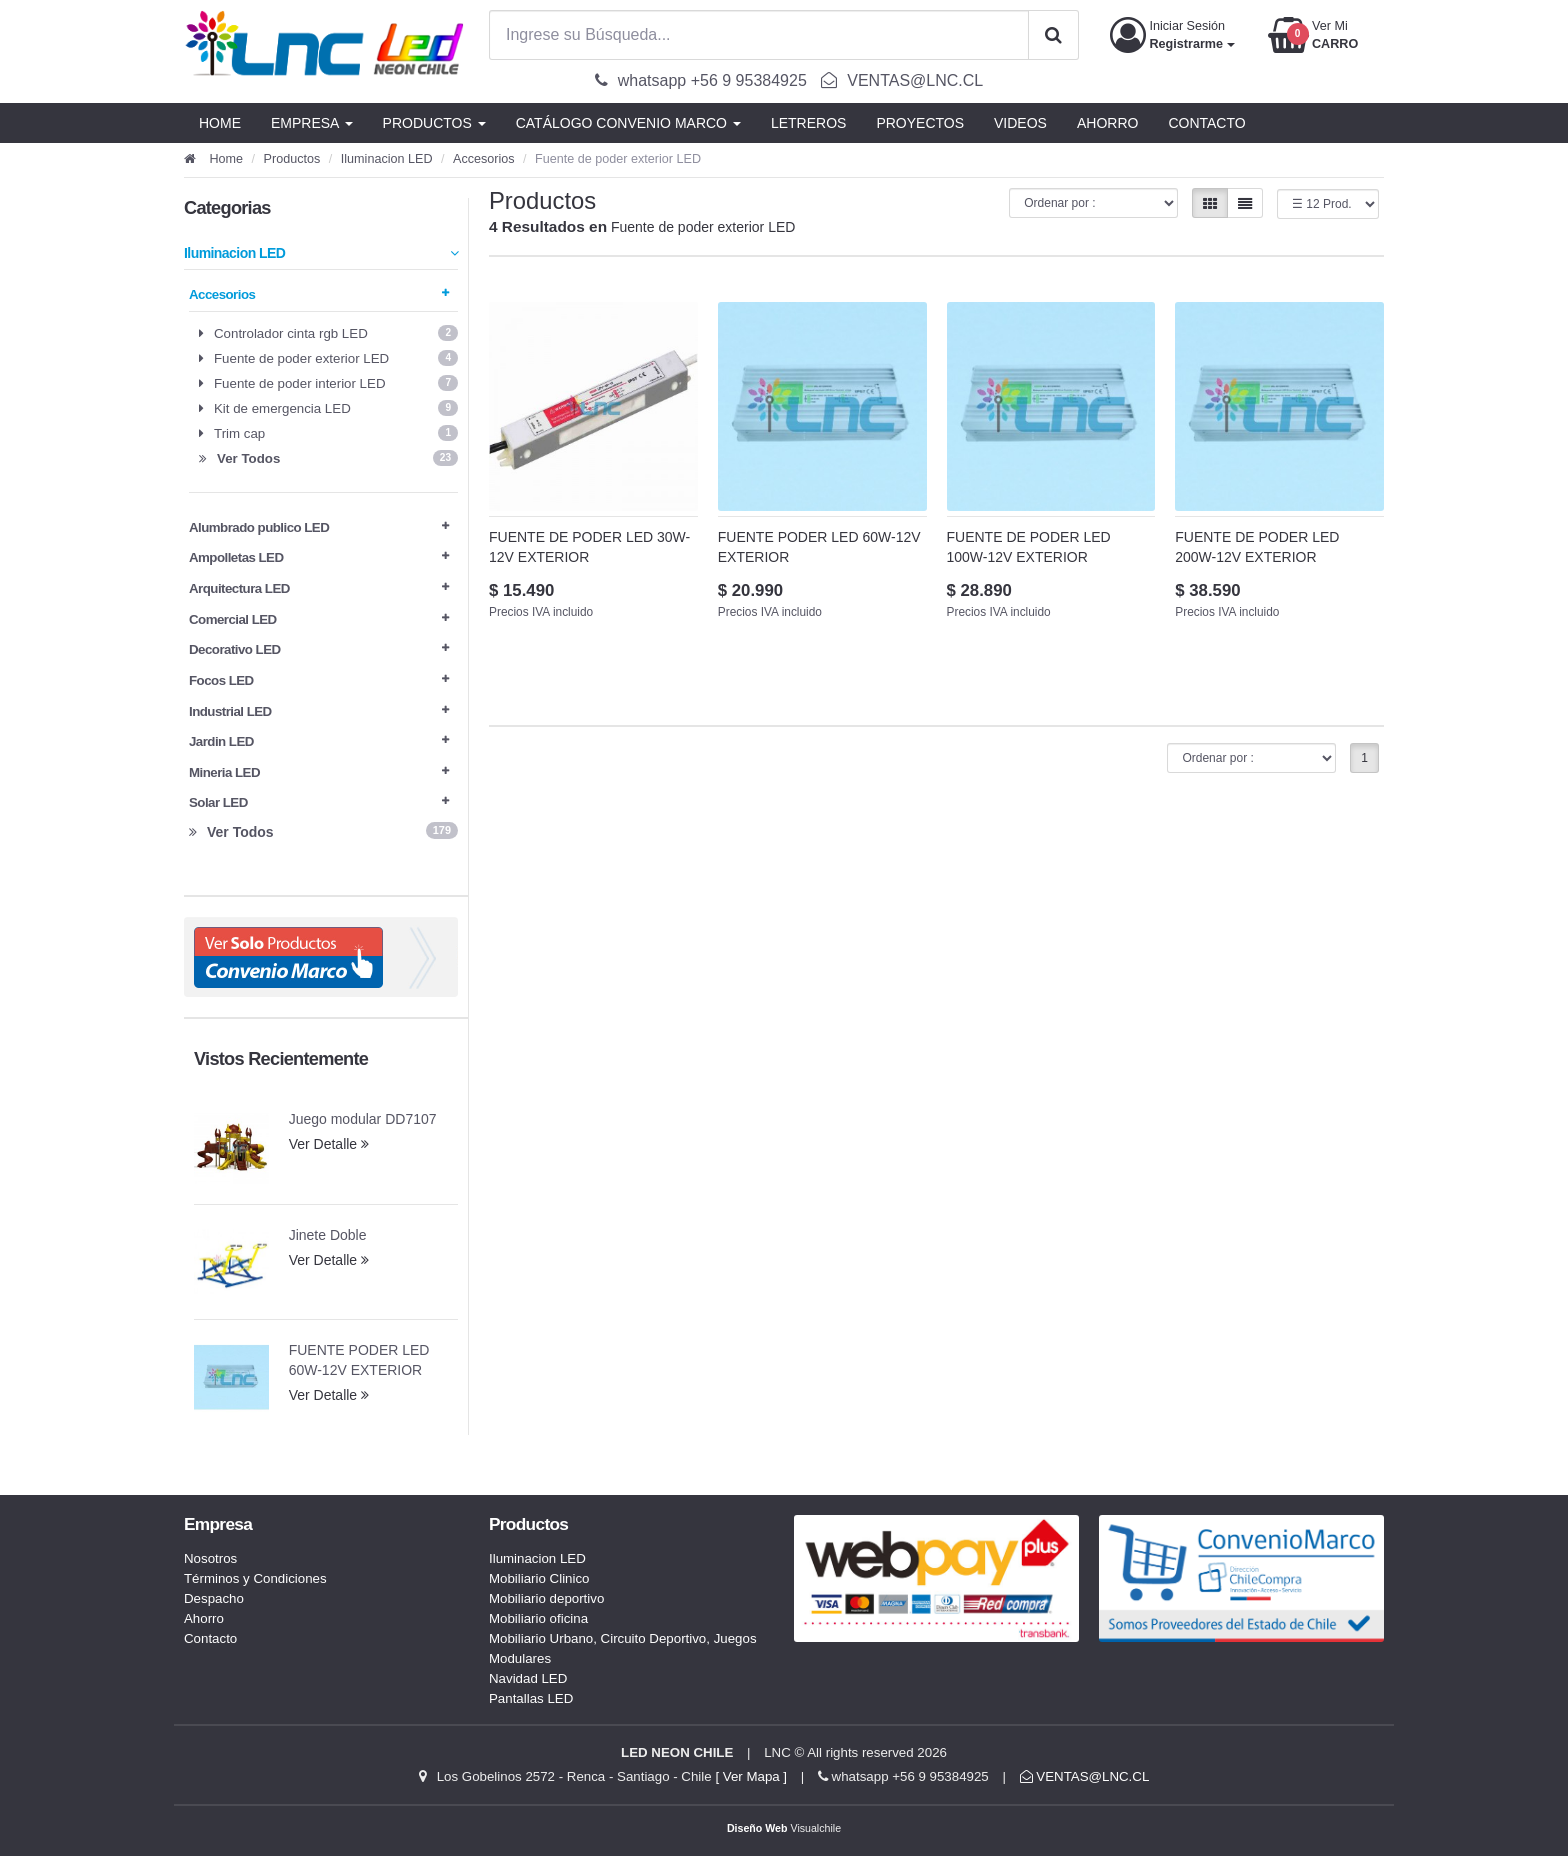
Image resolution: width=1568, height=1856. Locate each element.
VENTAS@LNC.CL (1085, 1776)
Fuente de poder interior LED (328, 383)
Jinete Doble (328, 1235)
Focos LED (318, 680)
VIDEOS (1020, 123)
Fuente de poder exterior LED (328, 358)
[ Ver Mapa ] (751, 1776)
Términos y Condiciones (255, 1578)
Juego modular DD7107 (363, 1119)
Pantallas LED (531, 1698)
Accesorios (484, 159)
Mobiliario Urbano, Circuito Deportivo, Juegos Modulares (623, 1648)
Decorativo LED (318, 649)
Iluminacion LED (387, 159)
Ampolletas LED (318, 557)
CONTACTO (1206, 123)
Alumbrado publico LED (318, 527)
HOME (220, 123)
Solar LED (318, 802)
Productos (292, 159)
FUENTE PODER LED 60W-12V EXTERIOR (359, 1360)
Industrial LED (318, 711)
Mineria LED (318, 772)
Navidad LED (528, 1678)
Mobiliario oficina (538, 1618)
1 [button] (1364, 758)
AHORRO (1107, 123)
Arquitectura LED (318, 588)
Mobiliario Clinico (539, 1578)
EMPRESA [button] (312, 123)
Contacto (210, 1638)
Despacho (214, 1598)
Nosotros (210, 1558)
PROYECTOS (920, 123)
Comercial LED (318, 619)
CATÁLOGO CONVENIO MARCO (628, 123)
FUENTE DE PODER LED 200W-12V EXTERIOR (1257, 547)
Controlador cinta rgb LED (328, 333)
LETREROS (808, 123)
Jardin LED (318, 741)
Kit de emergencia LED (328, 408)
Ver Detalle (329, 1144)
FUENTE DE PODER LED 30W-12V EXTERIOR (589, 547)
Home (213, 159)
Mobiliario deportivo (546, 1598)
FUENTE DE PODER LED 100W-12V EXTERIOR (1029, 547)
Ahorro (204, 1618)
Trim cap (328, 433)
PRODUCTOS (434, 123)
